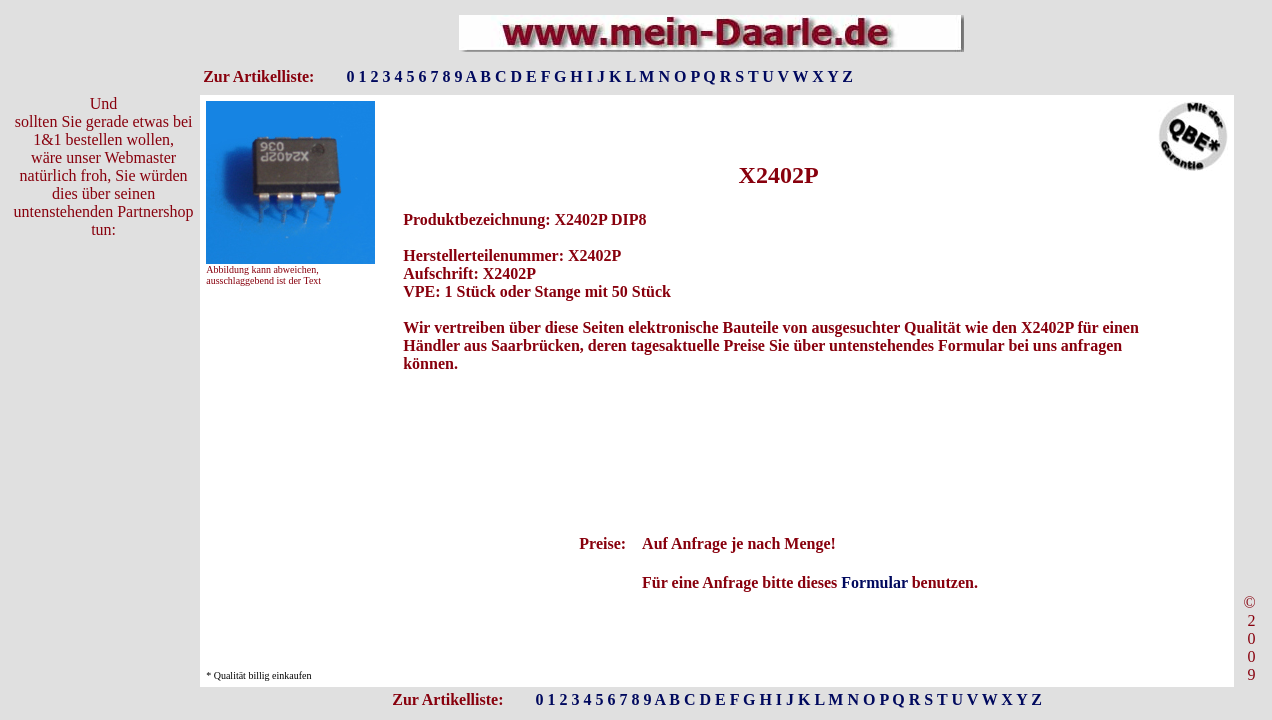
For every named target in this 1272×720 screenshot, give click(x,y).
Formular (874, 582)
